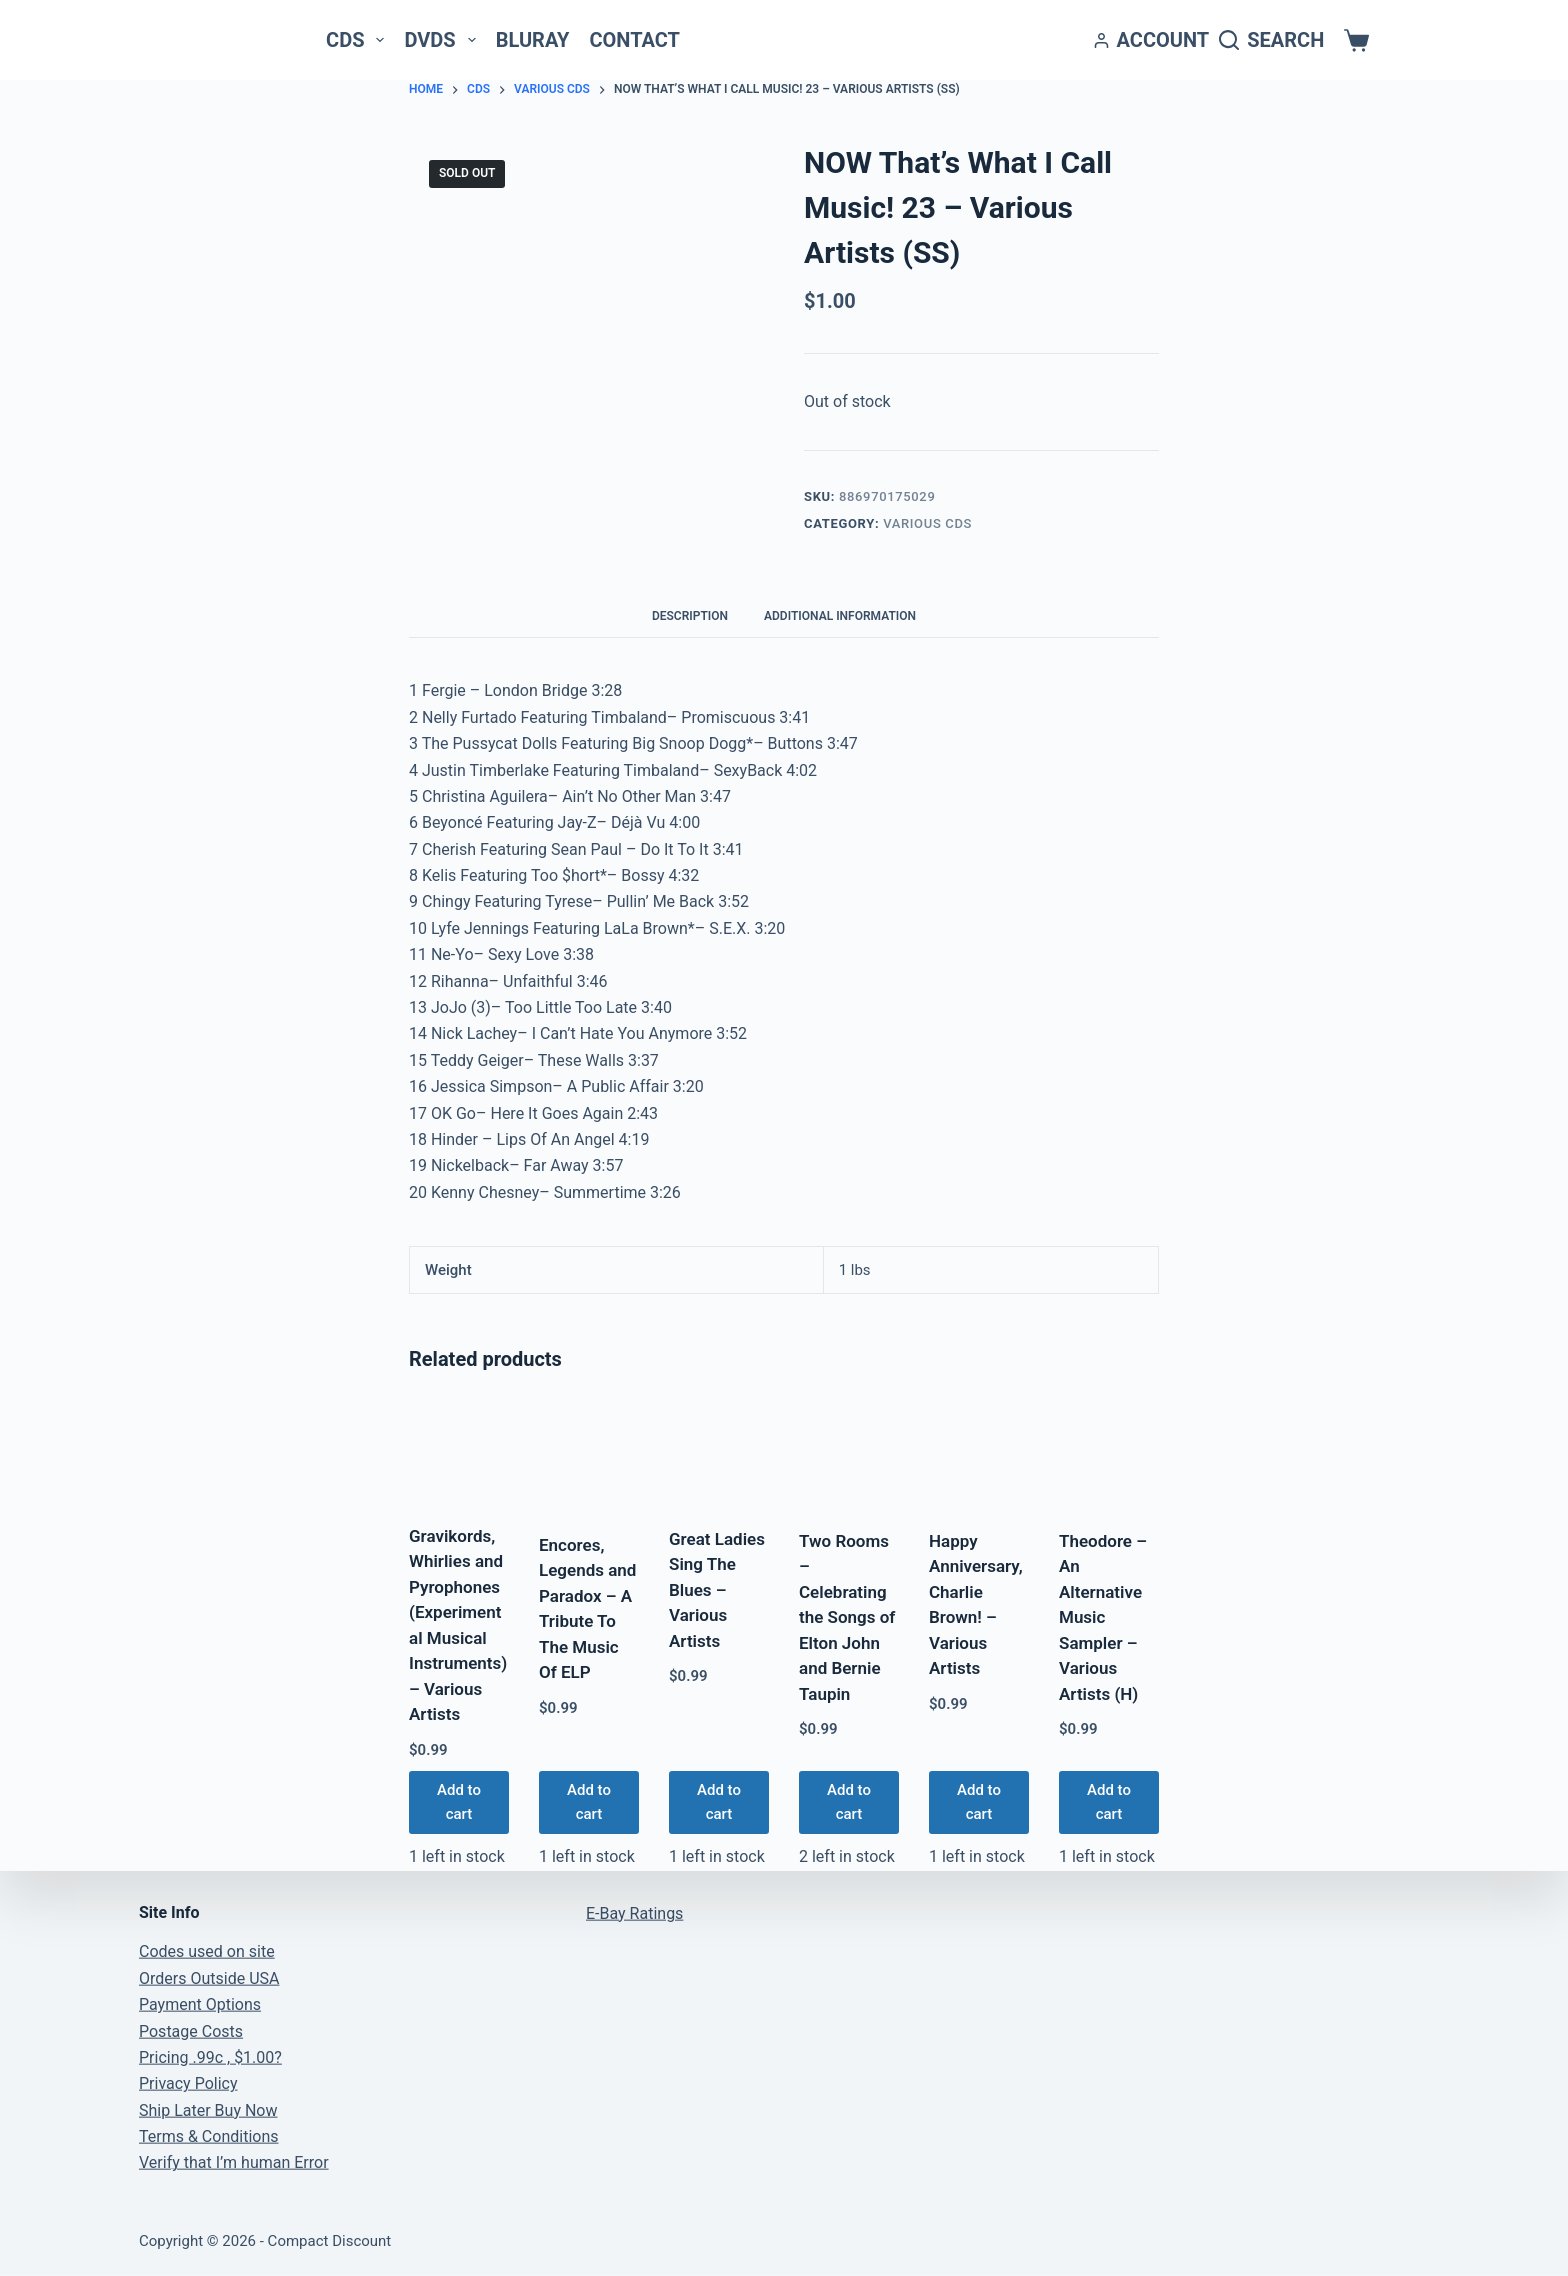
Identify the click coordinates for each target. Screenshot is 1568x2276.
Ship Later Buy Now (208, 2109)
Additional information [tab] (840, 616)
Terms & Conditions (209, 2136)
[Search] (1271, 40)
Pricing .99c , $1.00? (210, 2057)
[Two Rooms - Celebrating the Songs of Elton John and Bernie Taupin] (849, 1454)
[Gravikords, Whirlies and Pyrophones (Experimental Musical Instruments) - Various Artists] (459, 1451)
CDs (359, 40)
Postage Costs (191, 2030)
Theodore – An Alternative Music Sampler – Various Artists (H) (1103, 1617)
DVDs (443, 40)
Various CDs (927, 523)
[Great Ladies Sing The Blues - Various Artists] (719, 1453)
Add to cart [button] (459, 1802)
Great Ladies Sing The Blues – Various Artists (717, 1590)
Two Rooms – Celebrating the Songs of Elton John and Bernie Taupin (847, 1617)
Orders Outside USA (209, 1977)
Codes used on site (207, 1951)
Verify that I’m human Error (234, 2162)
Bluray (533, 40)
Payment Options (200, 2004)
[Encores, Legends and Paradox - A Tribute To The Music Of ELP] (589, 1456)
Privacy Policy (188, 2083)
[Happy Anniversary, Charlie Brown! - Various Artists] (979, 1454)
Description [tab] (690, 616)
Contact (634, 40)
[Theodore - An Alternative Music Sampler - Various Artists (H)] (1109, 1454)
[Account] (1152, 40)
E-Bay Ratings (634, 1912)
